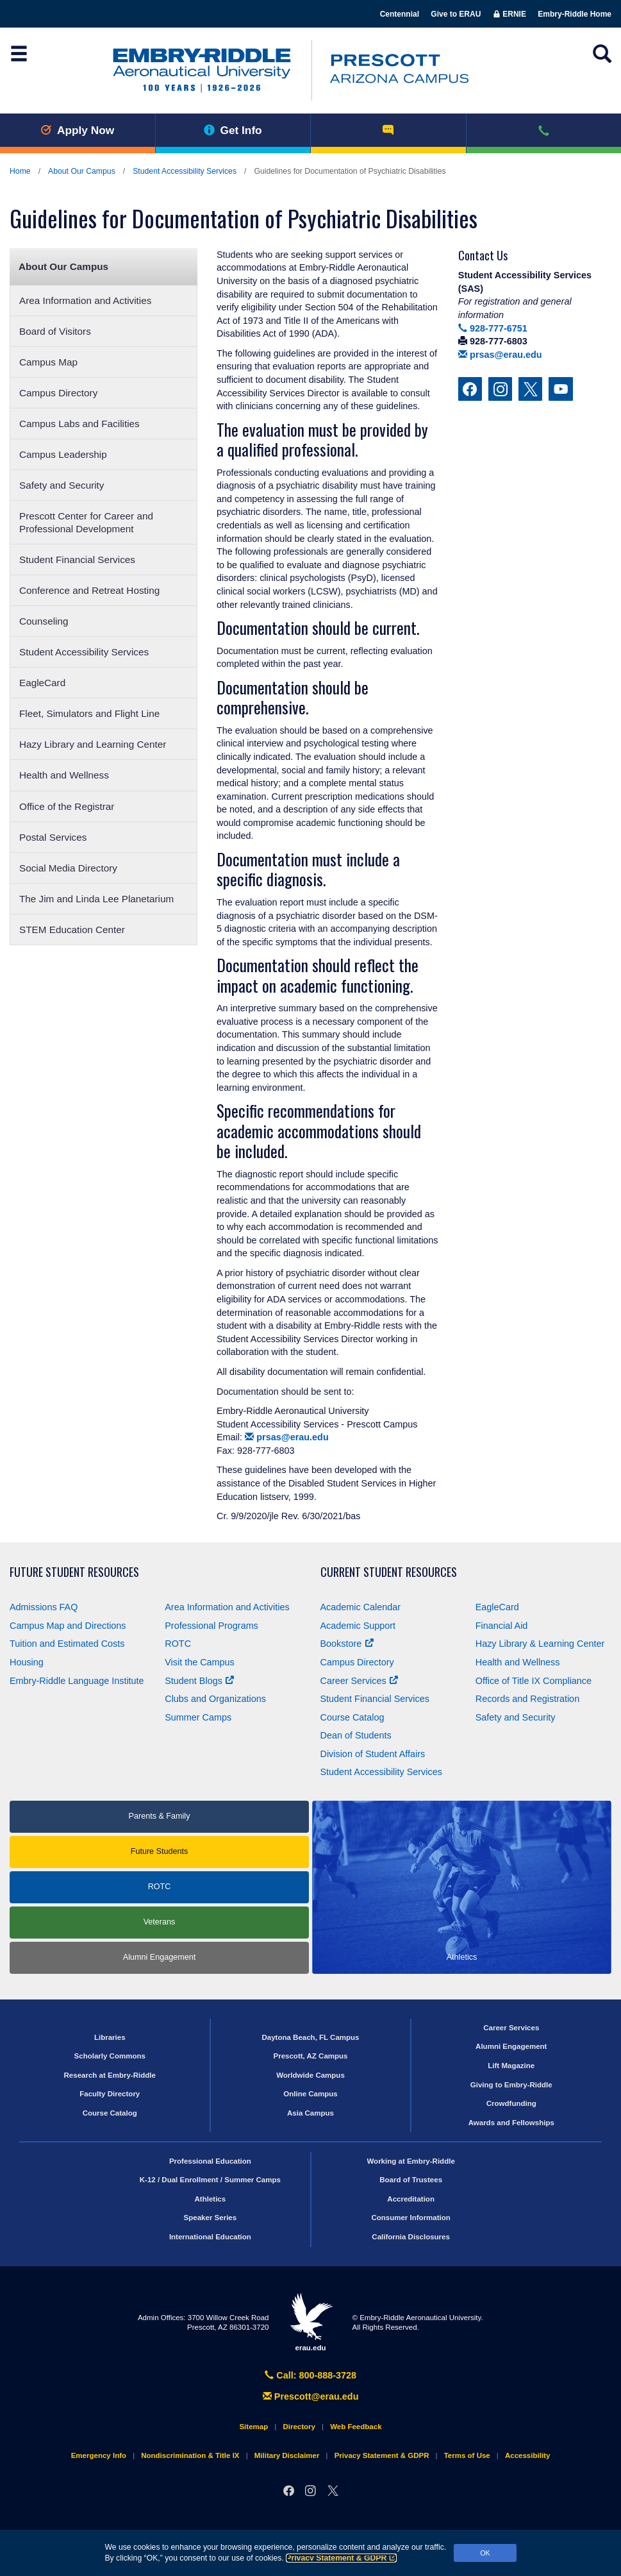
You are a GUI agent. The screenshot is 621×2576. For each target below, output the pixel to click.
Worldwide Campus (310, 2075)
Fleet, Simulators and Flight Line (89, 713)
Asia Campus (310, 2113)
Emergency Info (98, 2455)
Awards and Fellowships (511, 2122)
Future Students (159, 1851)
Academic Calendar (360, 1607)
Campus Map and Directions (68, 1626)
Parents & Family (159, 1816)
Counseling (43, 621)
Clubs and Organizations (215, 1699)
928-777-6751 (492, 328)
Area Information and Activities (85, 300)
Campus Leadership (63, 454)
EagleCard (42, 682)
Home (20, 171)
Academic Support (358, 1626)
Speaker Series (210, 2217)
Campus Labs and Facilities (79, 423)
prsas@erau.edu (287, 1437)
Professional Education (210, 2161)
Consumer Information (410, 2217)
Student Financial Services (77, 559)
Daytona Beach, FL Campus (310, 2037)
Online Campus (310, 2094)
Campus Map (48, 362)
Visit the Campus (200, 1662)
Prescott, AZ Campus (310, 2056)
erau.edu (310, 2322)
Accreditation (411, 2199)
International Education (210, 2237)
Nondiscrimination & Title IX (190, 2455)
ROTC (178, 1643)
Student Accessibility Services (184, 171)
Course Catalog (352, 1717)
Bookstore (347, 1643)
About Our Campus (81, 171)
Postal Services (53, 837)
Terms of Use (467, 2455)
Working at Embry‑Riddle (410, 2161)
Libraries (110, 2037)
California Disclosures (411, 2237)
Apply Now (77, 130)
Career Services (359, 1681)
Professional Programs (211, 1626)
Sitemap (253, 2426)
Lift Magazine (511, 2065)
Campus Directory (58, 392)
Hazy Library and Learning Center (92, 744)
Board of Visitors (55, 331)
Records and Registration (527, 1699)
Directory (299, 2426)
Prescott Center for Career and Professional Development (86, 522)
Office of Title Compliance (534, 1681)
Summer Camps (198, 1717)
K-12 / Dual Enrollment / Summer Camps (210, 2180)
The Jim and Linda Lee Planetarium (96, 898)
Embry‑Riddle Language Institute (77, 1681)
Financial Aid (502, 1626)
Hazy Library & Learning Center (540, 1643)
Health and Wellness (64, 775)
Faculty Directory (109, 2094)
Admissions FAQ (44, 1607)
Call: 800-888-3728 (310, 2375)
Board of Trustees (410, 2180)
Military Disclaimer (287, 2455)
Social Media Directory (68, 868)
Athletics (210, 2199)
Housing (27, 1662)
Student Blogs (199, 1681)
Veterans (160, 1921)
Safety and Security (61, 485)
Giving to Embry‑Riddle (511, 2085)
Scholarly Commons (109, 2056)
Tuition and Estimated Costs (67, 1643)
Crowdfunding (511, 2103)
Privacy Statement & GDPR (341, 2558)
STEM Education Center (72, 929)
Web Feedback (355, 2426)
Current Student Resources (388, 1572)
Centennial (399, 14)
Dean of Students (356, 1735)
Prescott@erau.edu (311, 2396)
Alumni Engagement (159, 1957)
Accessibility (527, 2455)
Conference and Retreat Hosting (89, 590)
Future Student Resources (74, 1572)
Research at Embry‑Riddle (110, 2075)
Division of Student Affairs (373, 1754)
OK (485, 2553)
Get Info (233, 130)
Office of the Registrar (66, 806)
